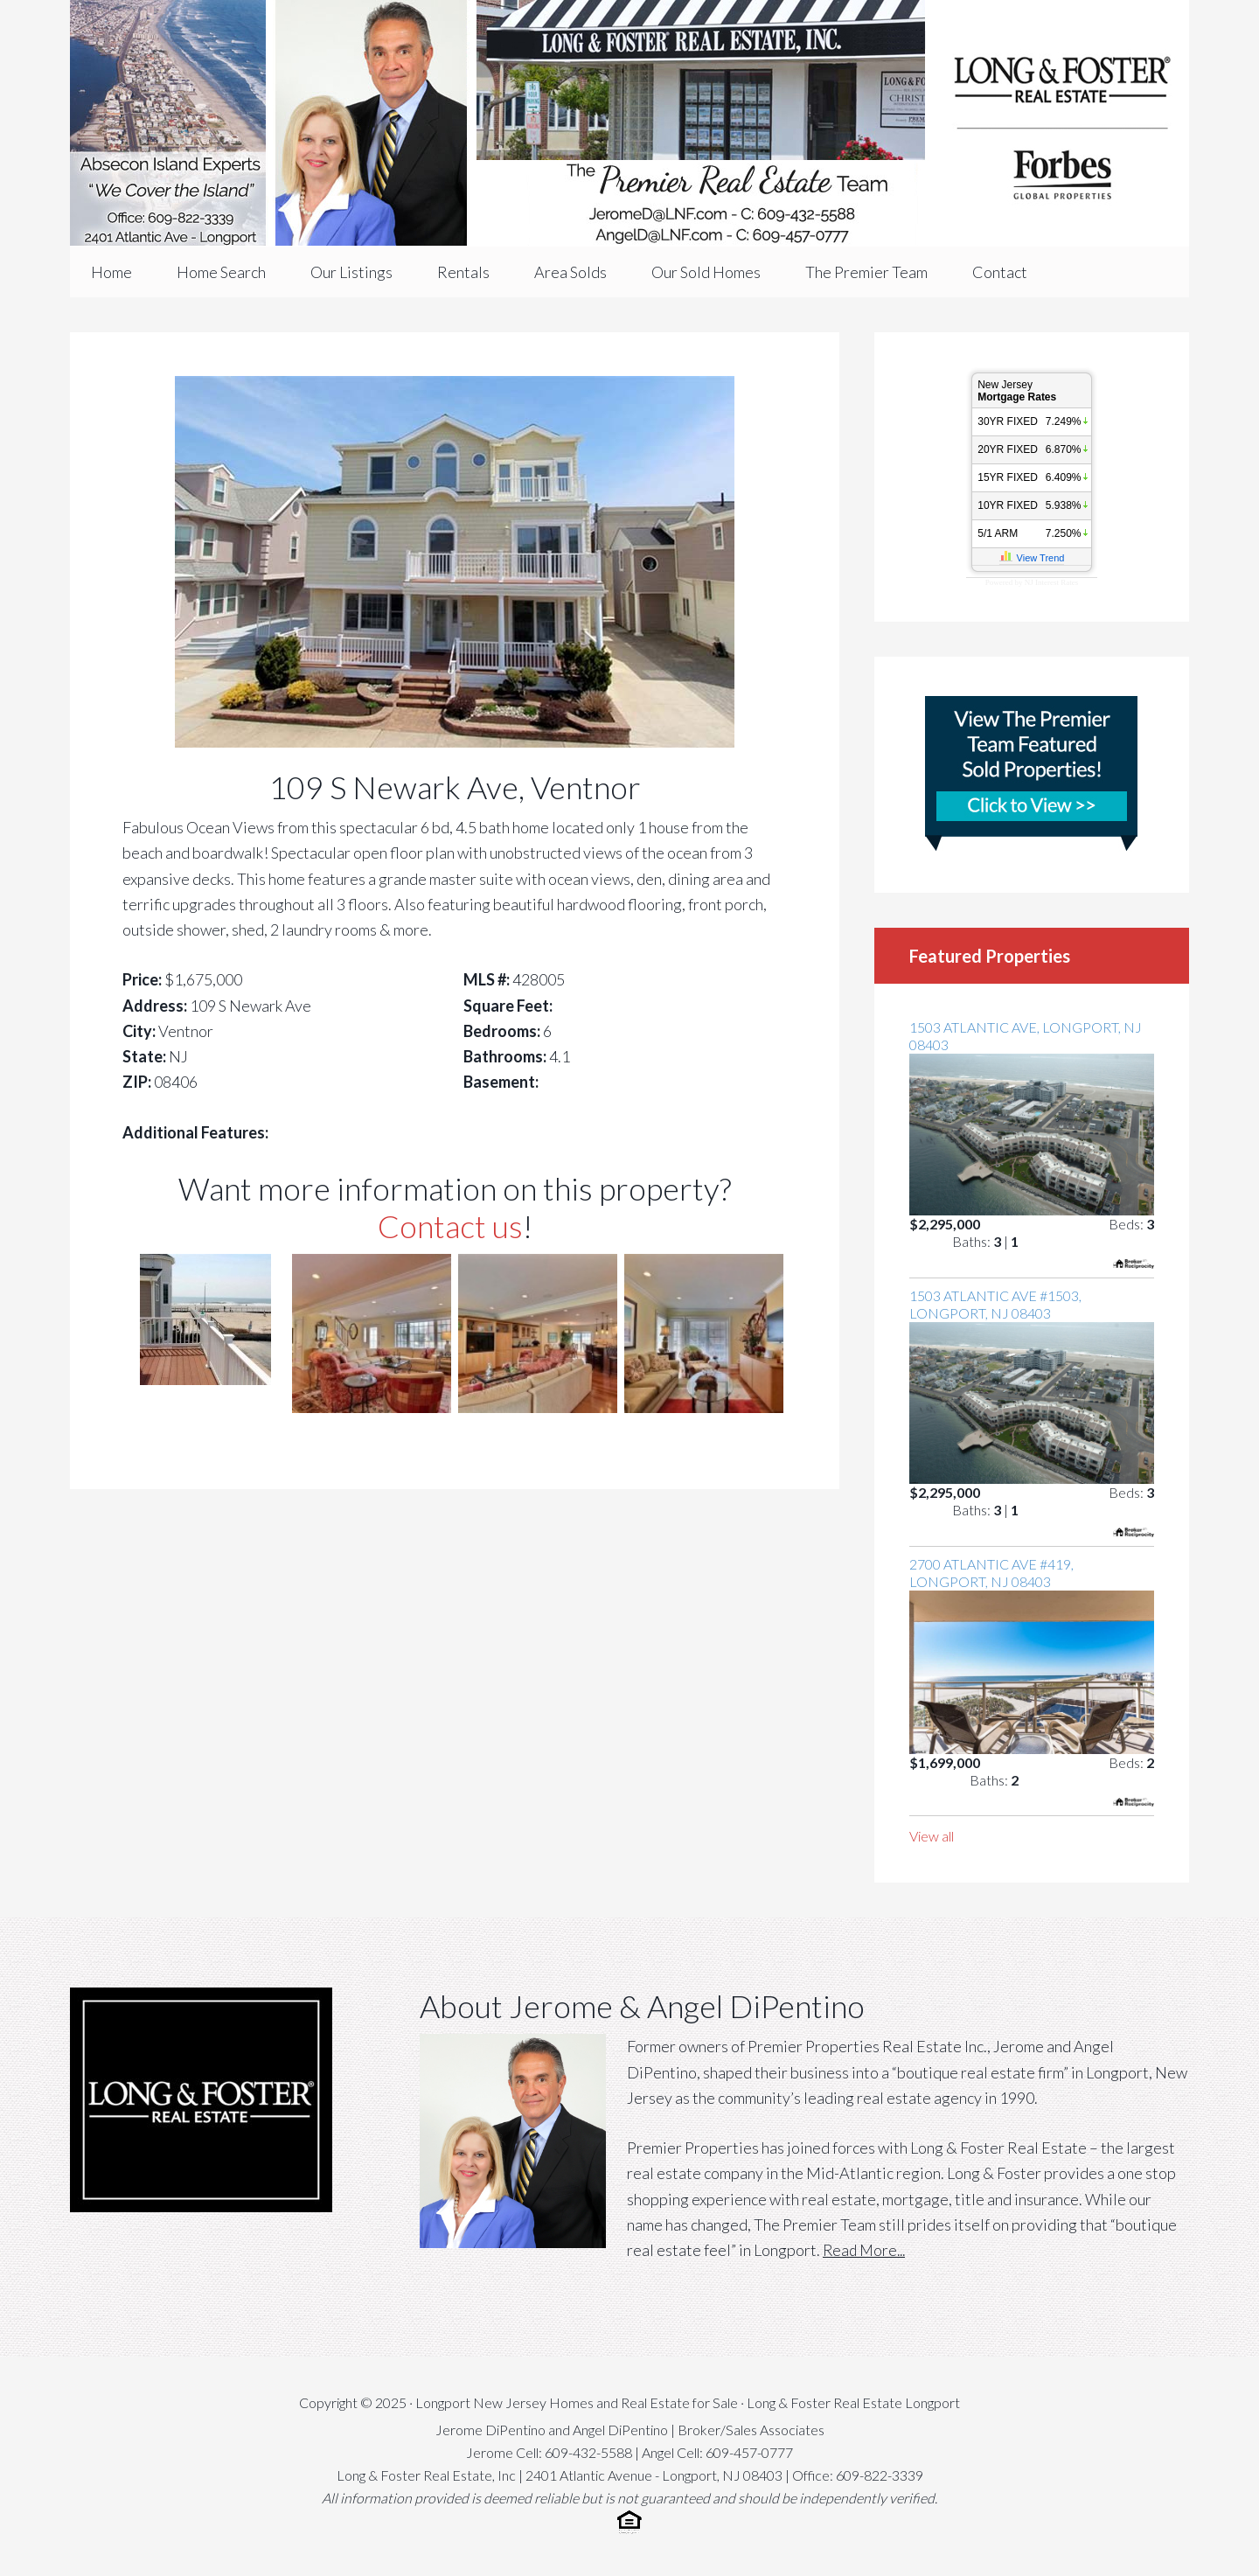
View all (931, 1836)
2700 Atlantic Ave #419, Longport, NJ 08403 (991, 1573)
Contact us (450, 1226)
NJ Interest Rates (1051, 582)
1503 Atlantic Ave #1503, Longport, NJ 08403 (995, 1304)
